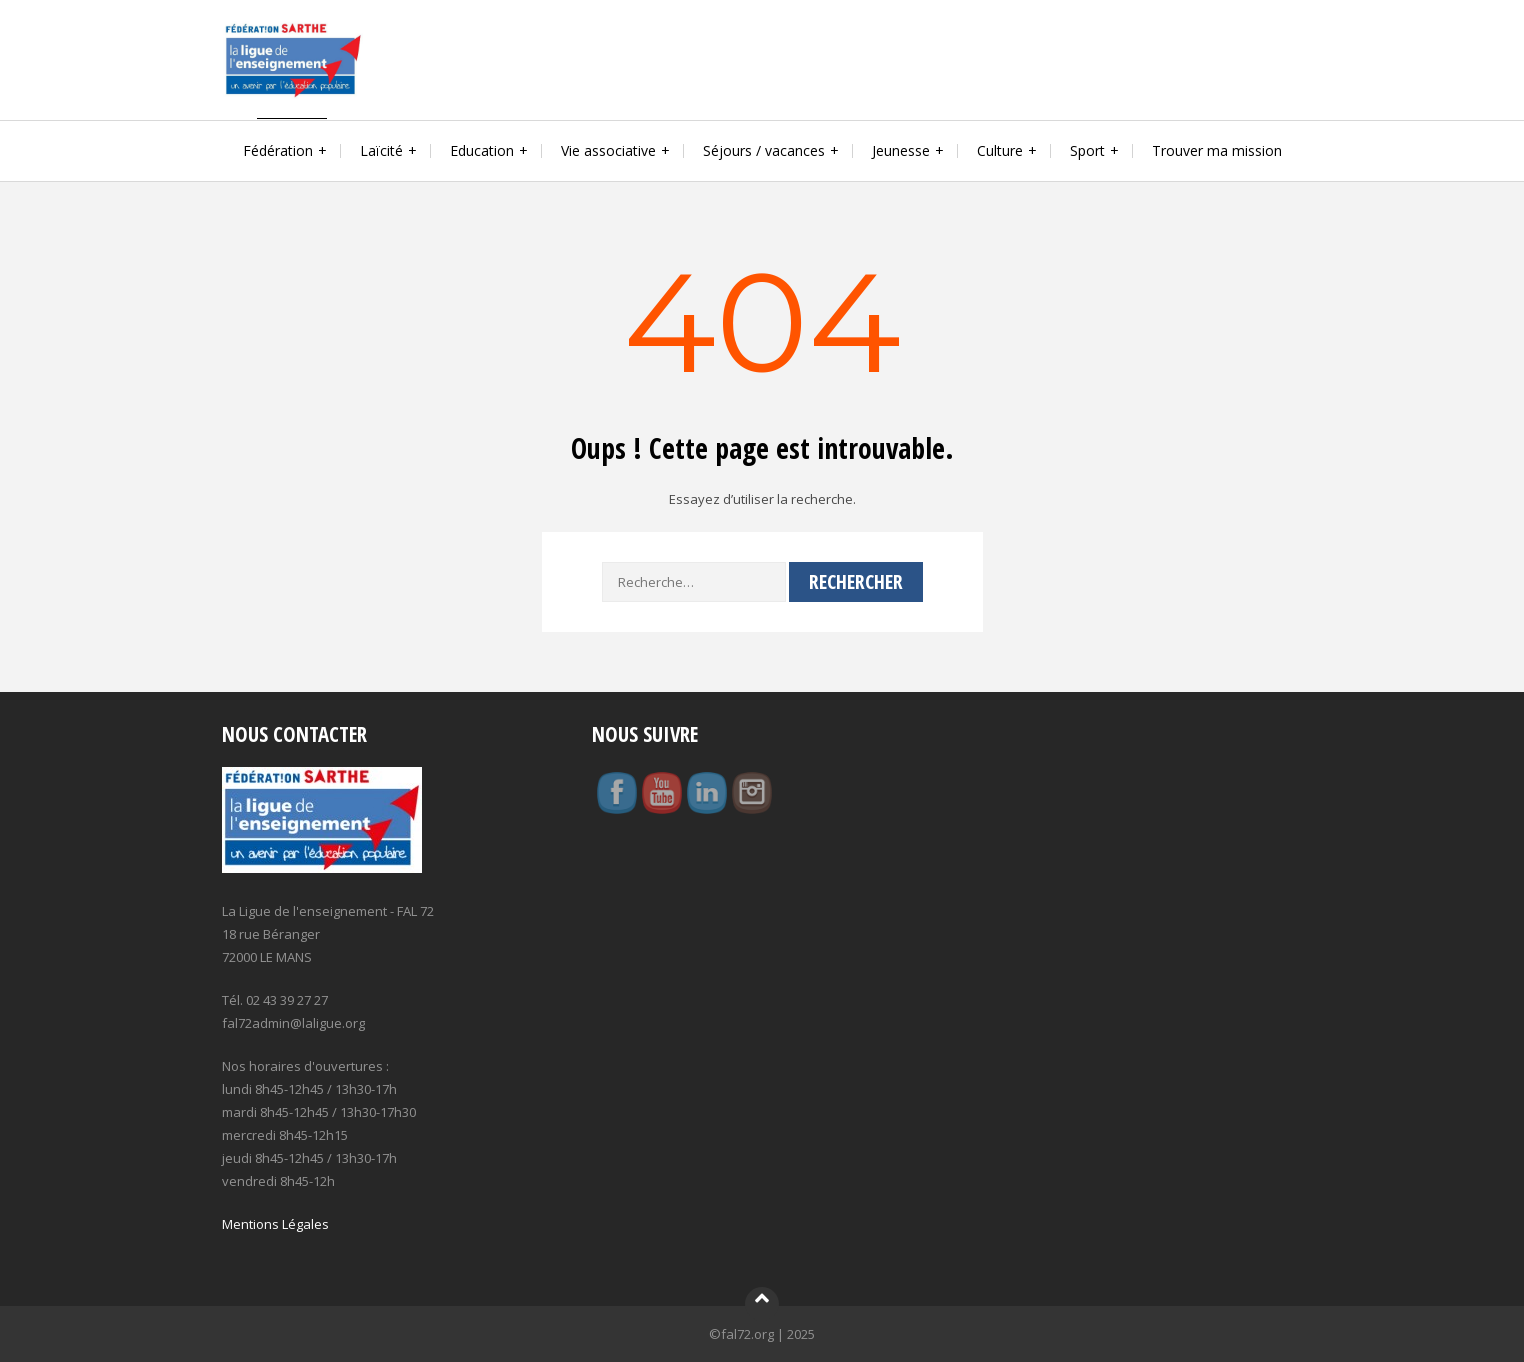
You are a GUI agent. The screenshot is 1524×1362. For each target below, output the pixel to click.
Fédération (278, 150)
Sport (1087, 150)
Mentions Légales (275, 1224)
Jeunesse (901, 150)
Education (482, 150)
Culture (1000, 150)
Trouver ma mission (1217, 150)
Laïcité (381, 150)
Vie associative (608, 150)
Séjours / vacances (764, 150)
